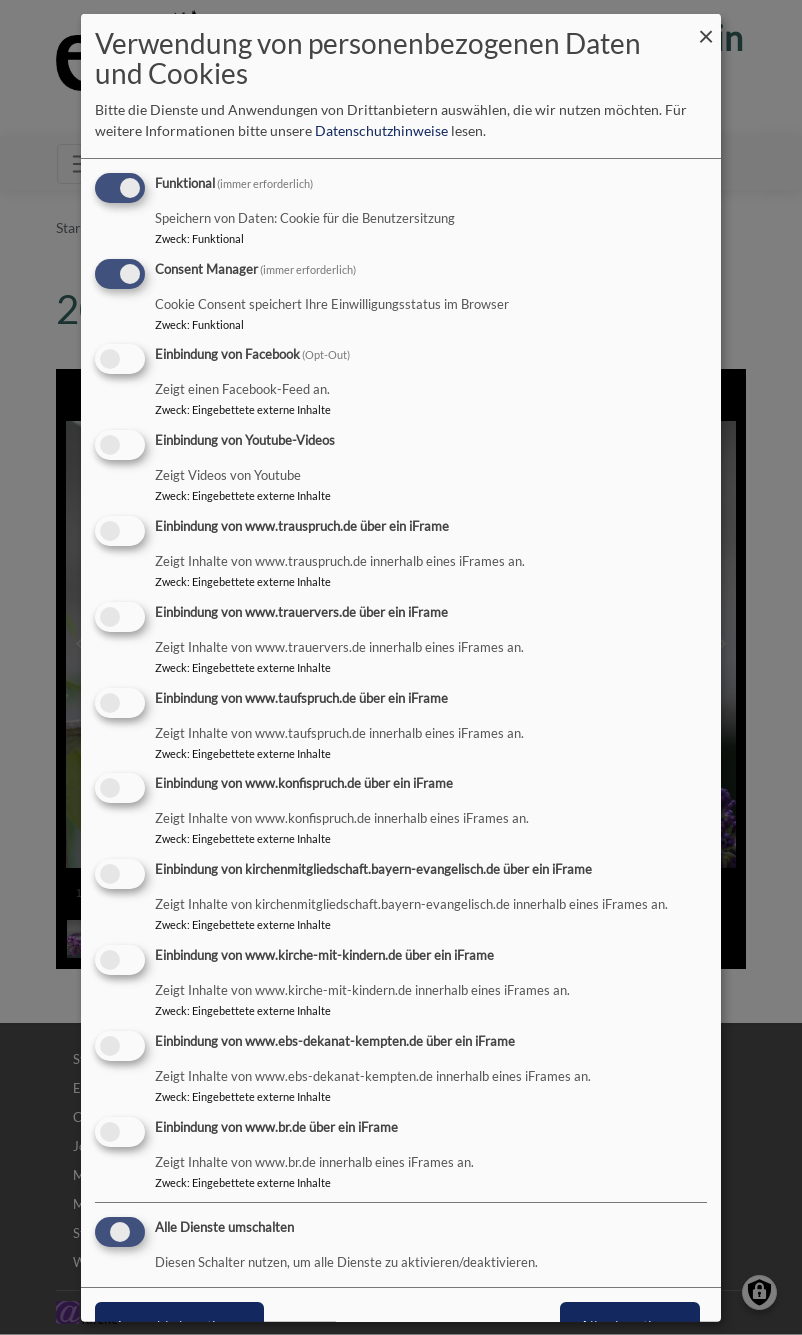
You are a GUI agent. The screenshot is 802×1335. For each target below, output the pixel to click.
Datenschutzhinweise (381, 130)
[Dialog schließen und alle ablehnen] (706, 25)
